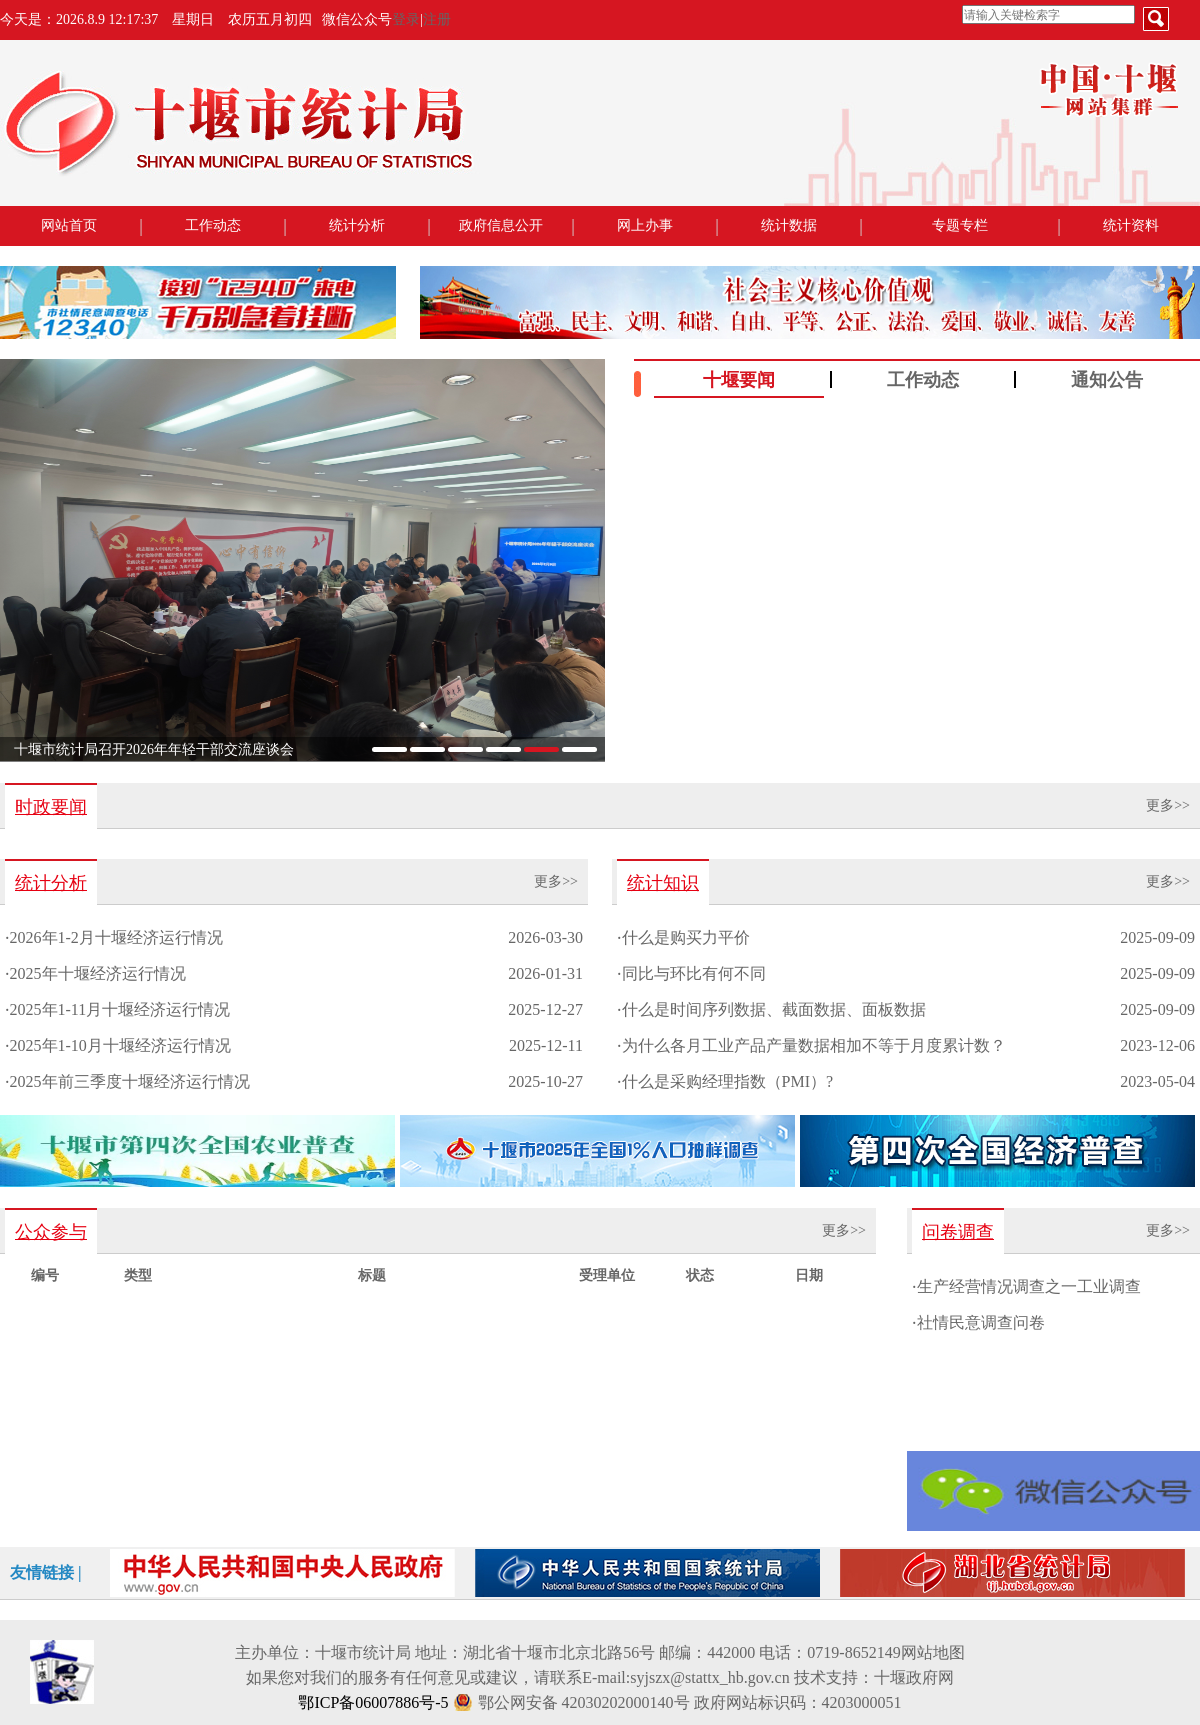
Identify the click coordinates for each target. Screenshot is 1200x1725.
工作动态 (213, 225)
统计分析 (357, 225)
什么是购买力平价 (686, 937)
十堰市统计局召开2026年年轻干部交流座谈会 (154, 749)
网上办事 (645, 225)
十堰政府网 (914, 1677)
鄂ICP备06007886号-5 (373, 1702)
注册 (437, 19)
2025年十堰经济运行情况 (98, 973)
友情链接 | (46, 1572)
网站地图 (933, 1652)
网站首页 (69, 225)
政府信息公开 (501, 225)
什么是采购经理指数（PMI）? (728, 1081)
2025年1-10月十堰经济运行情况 (120, 1045)
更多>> (1168, 805)
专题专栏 (960, 225)
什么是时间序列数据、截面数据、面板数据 (774, 1009)
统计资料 (1131, 225)
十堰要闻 (739, 380)
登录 (406, 19)
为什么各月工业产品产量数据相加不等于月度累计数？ (814, 1045)
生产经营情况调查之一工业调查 (1029, 1286)
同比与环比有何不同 (694, 973)
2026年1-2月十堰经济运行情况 (116, 937)
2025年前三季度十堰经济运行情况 (130, 1081)
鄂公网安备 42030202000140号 (584, 1702)
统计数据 (789, 225)
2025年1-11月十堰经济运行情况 (120, 1009)
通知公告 (1107, 380)
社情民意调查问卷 (981, 1322)
